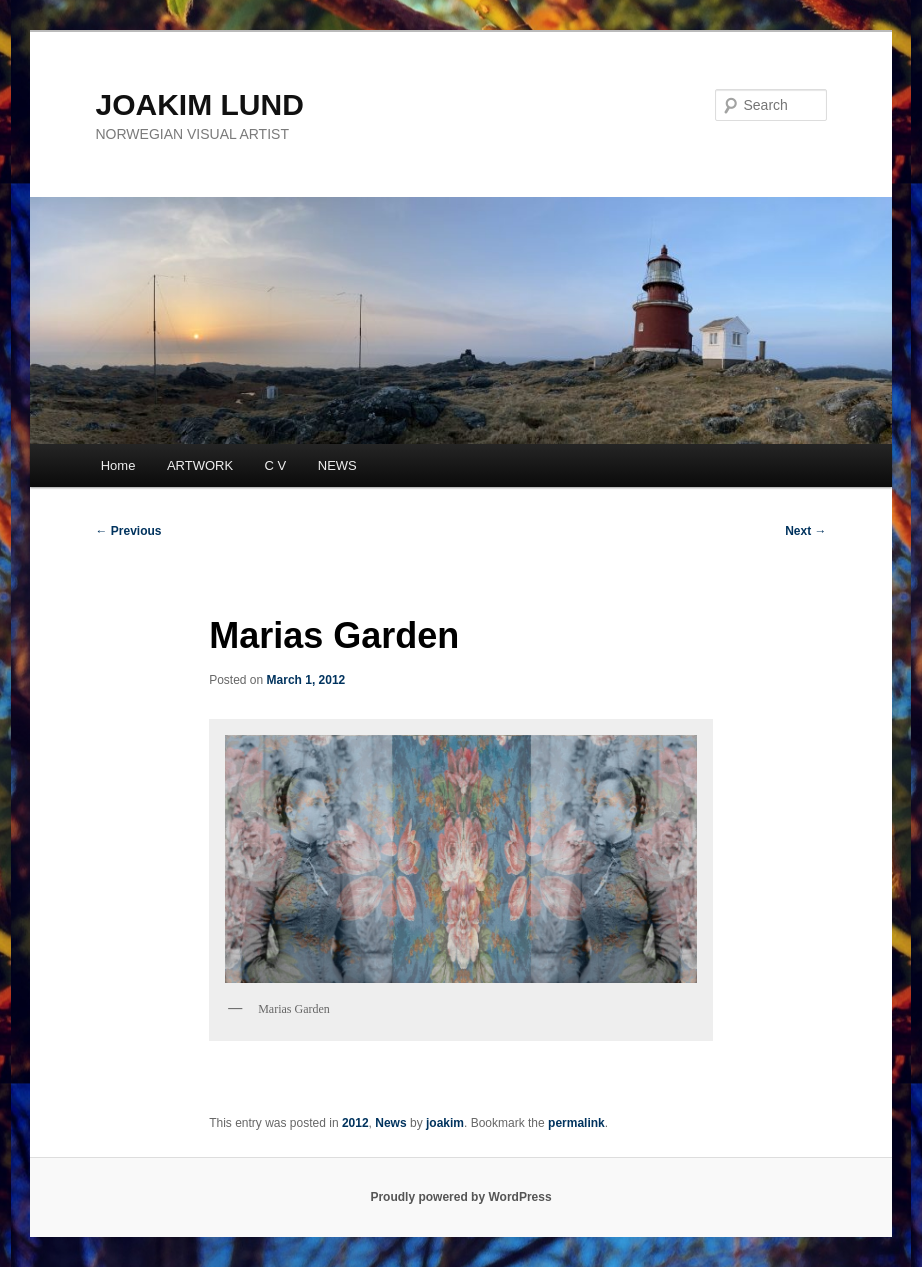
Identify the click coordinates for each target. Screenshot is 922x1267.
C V (276, 465)
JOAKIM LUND (200, 104)
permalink (576, 1123)
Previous (129, 531)
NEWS (337, 465)
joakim (445, 1123)
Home (118, 465)
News (390, 1123)
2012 (355, 1123)
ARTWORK (200, 465)
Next (805, 531)
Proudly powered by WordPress (460, 1197)
